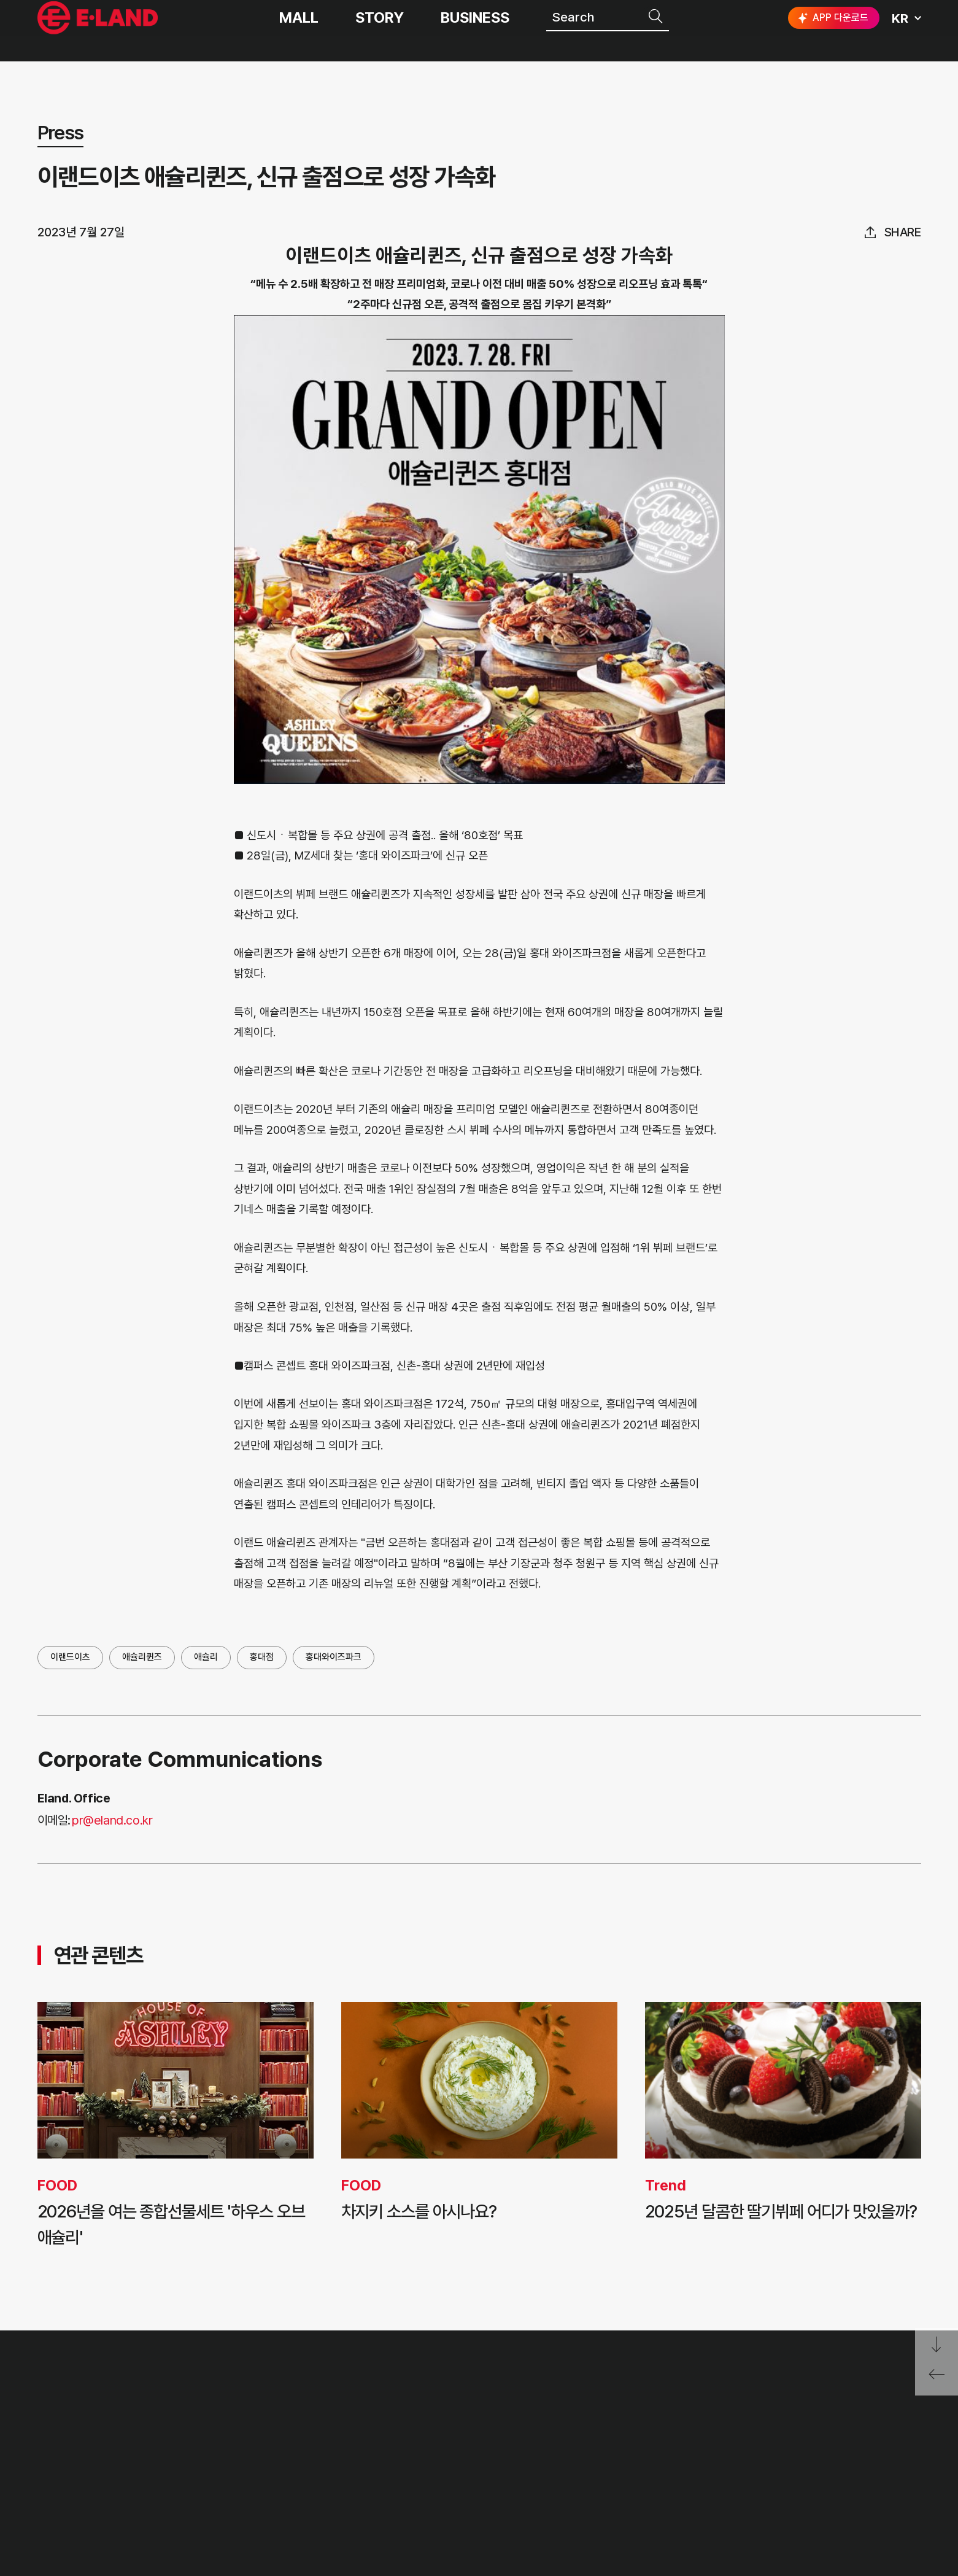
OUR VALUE (260, 2400)
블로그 (829, 2448)
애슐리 (206, 1656)
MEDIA (423, 2486)
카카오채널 (910, 2449)
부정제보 (544, 2429)
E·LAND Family (762, 2405)
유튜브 (868, 2449)
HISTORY (252, 2429)
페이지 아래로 (936, 2345)
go (901, 2405)
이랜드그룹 (99, 31)
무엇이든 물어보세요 (576, 2458)
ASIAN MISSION (274, 2486)
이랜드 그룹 (99, 2402)
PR (409, 2400)
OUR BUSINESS (272, 2458)
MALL (299, 30)
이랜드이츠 (70, 1656)
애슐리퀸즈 (142, 1656)
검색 (656, 29)
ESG (414, 2458)
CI (229, 2515)
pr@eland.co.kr (112, 1820)
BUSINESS (475, 30)
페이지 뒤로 (936, 2379)
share (902, 232)
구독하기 (800, 2471)
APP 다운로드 (831, 30)
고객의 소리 (552, 2400)
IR (407, 2429)
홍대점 (262, 1656)
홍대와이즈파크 (333, 1656)
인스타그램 (792, 2449)
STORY (379, 30)
